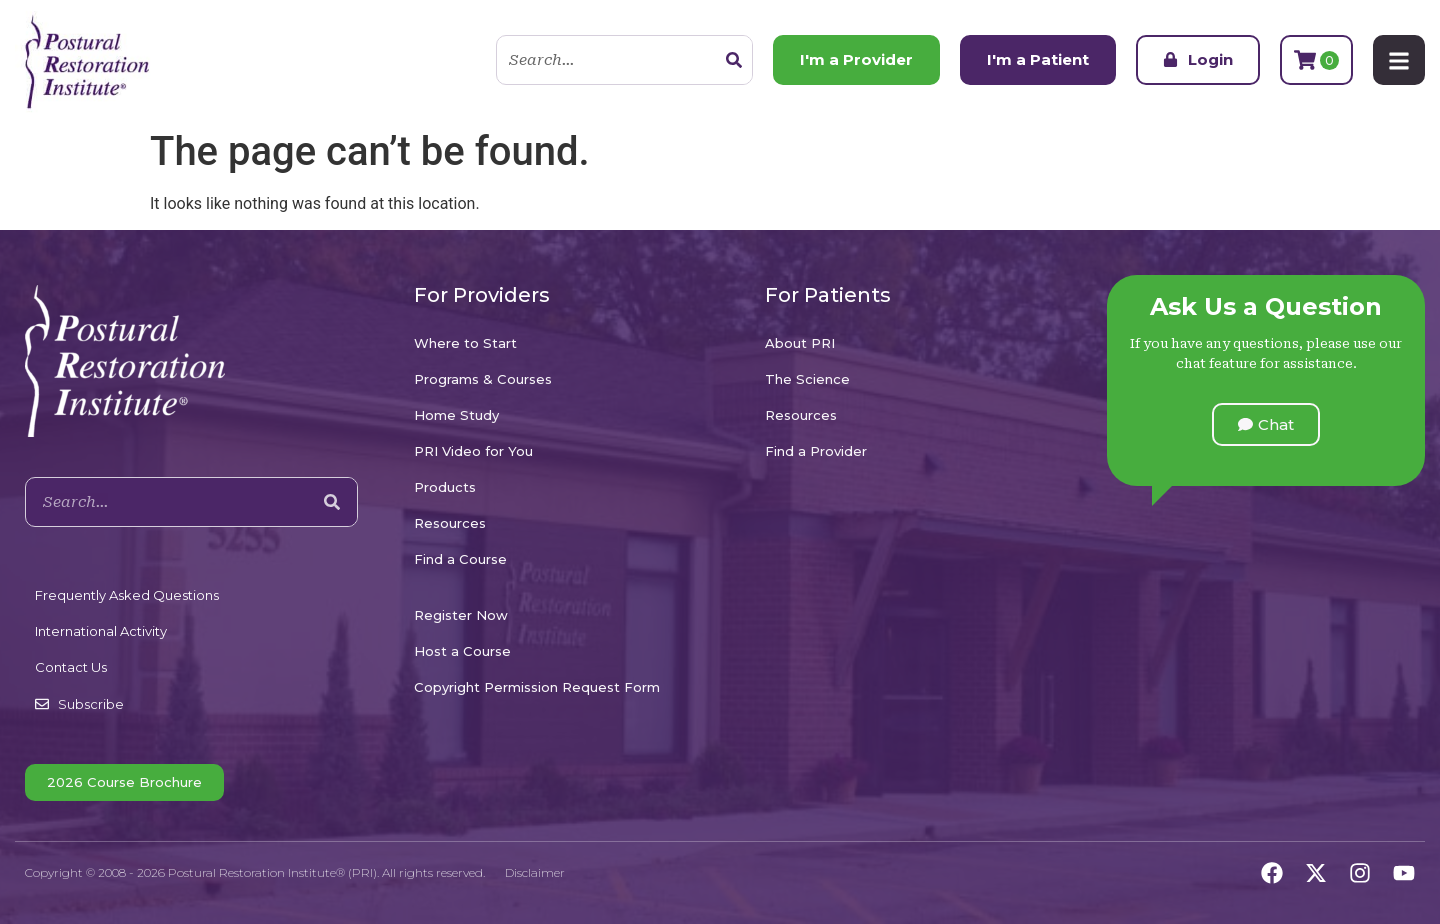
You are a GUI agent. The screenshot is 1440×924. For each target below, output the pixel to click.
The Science (807, 379)
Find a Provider (816, 451)
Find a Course (460, 559)
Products (445, 487)
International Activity (101, 631)
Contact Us (71, 667)
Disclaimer (535, 872)
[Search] (734, 60)
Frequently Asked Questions (127, 595)
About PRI (800, 343)
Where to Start (465, 343)
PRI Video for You (473, 451)
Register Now (461, 615)
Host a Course (462, 651)
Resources (450, 523)
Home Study (456, 415)
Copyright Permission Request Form (537, 687)
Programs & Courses (483, 379)
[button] (1266, 424)
